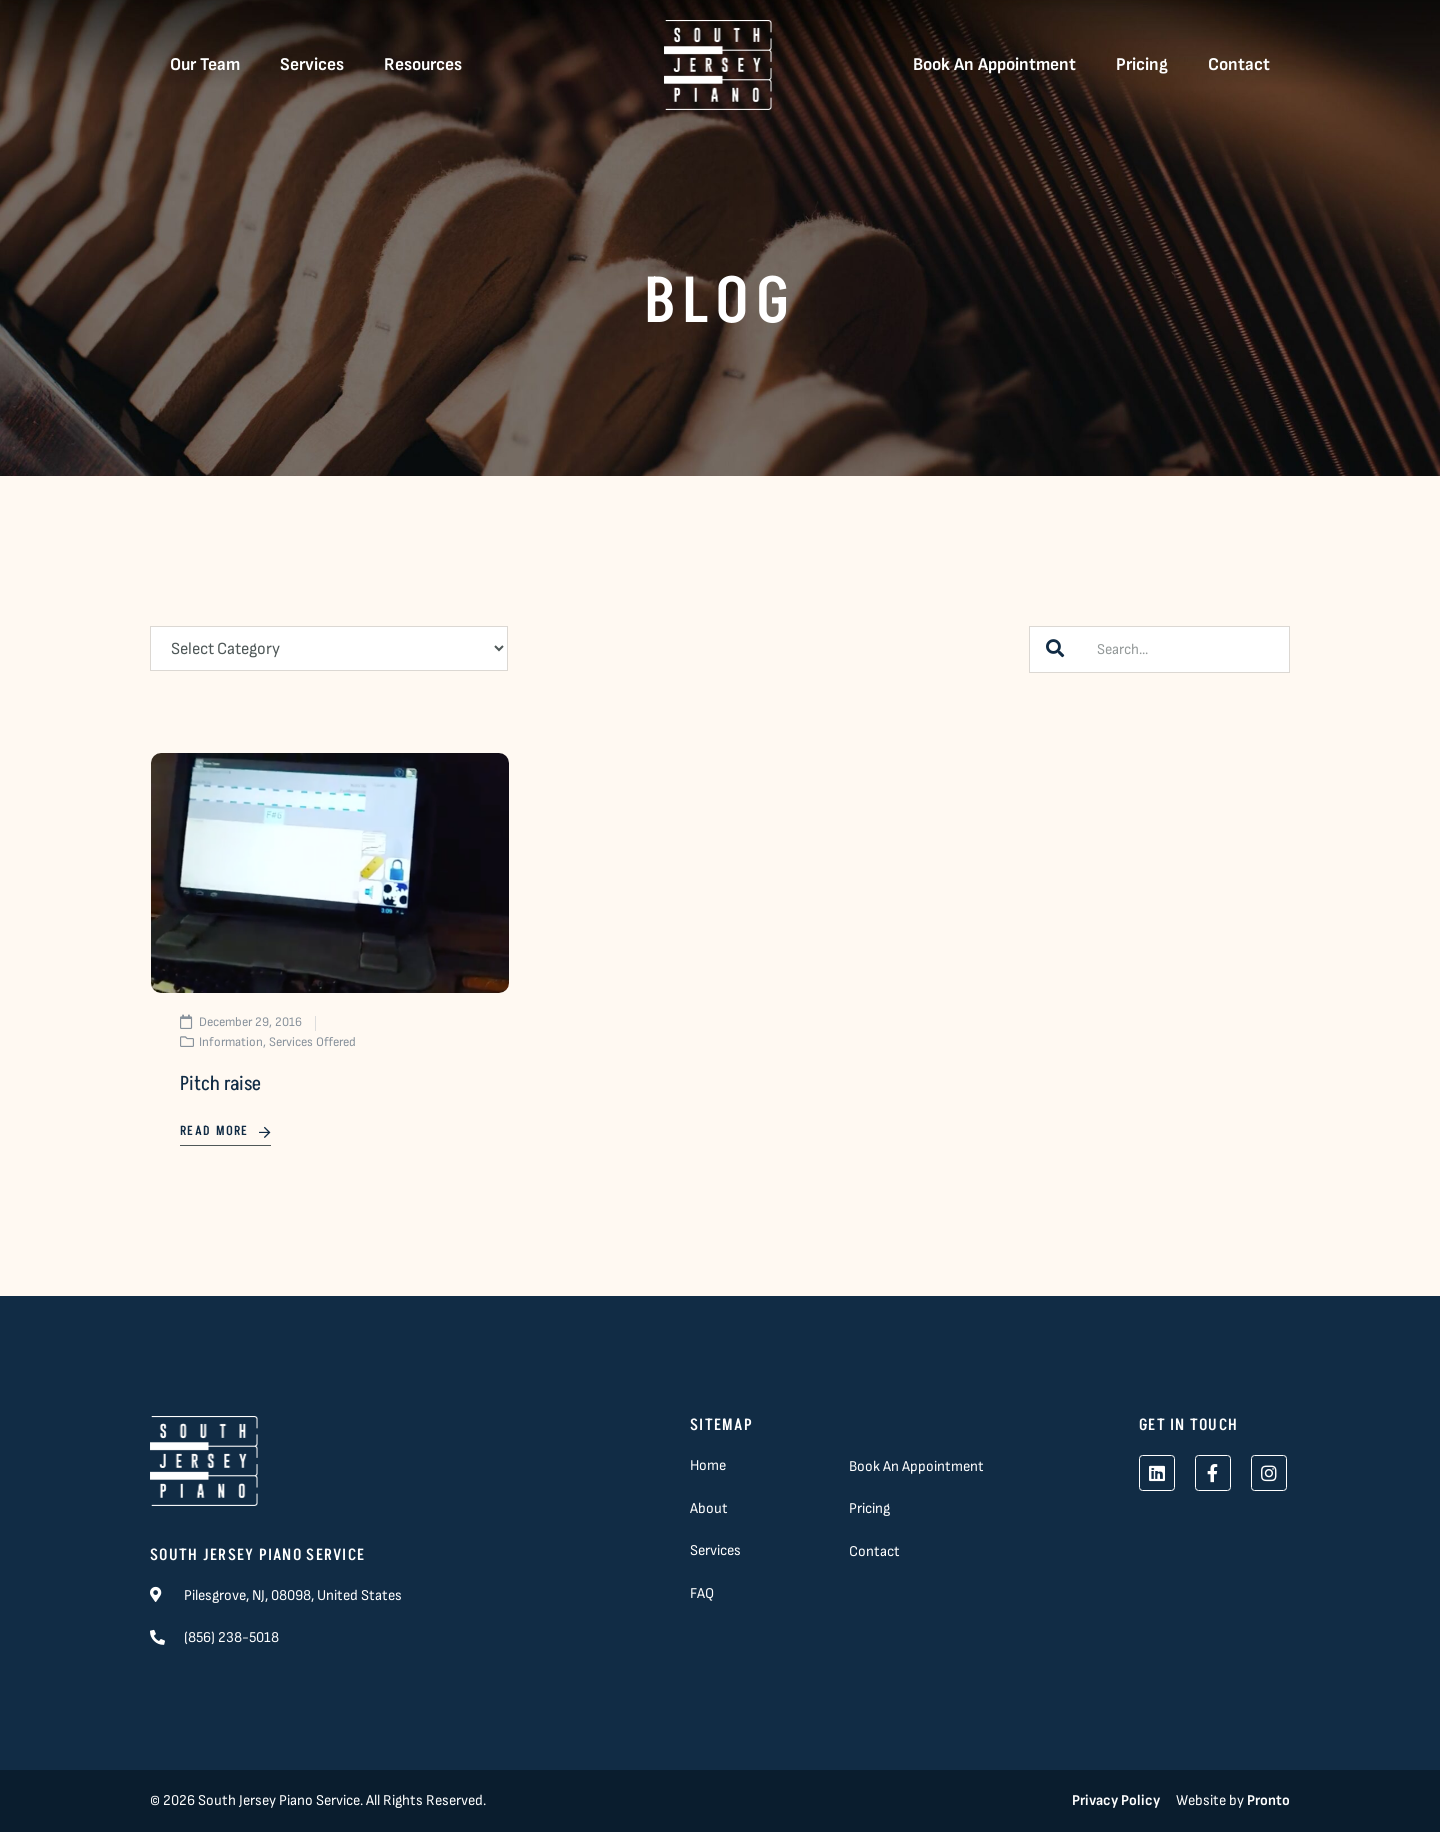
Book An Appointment (994, 64)
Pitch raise (220, 1084)
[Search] (1055, 649)
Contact (1239, 64)
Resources (423, 64)
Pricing (1142, 64)
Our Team (205, 64)
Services (312, 64)
